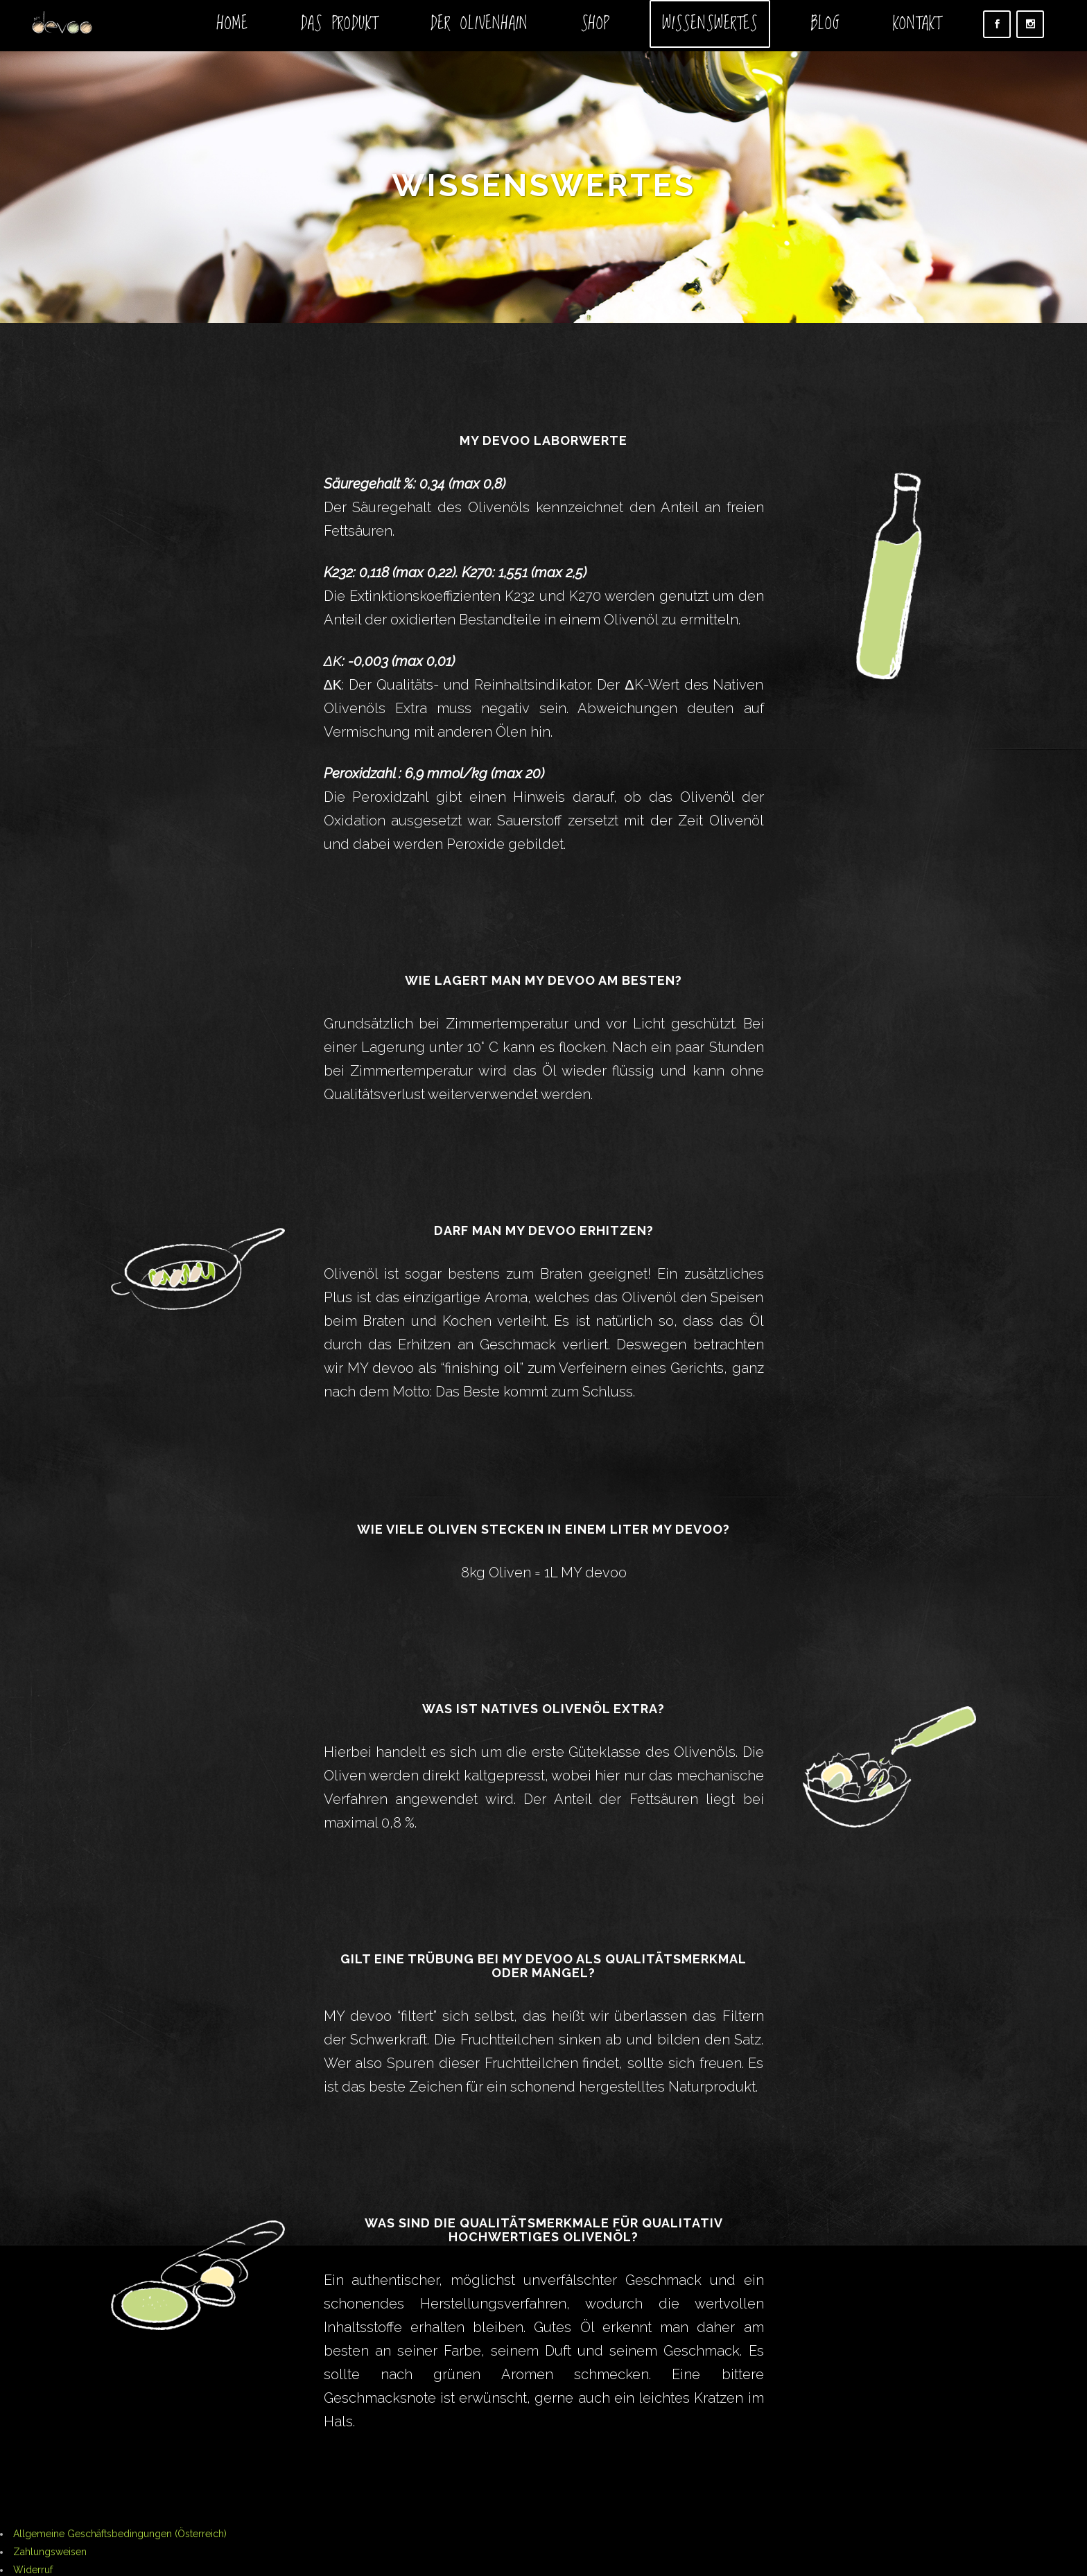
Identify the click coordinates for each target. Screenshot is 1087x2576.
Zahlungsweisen (50, 2551)
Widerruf (33, 2569)
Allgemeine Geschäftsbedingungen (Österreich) (120, 2533)
